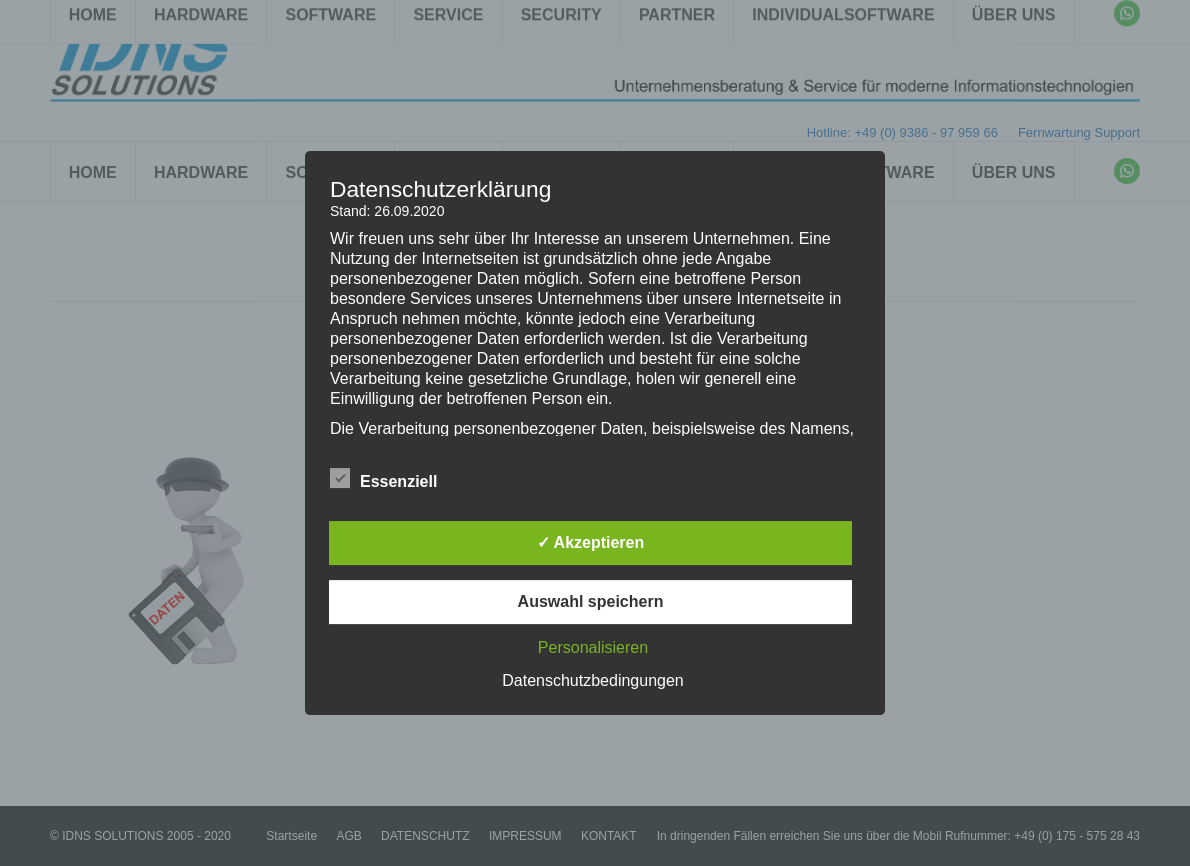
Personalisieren (593, 647)
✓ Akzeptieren (591, 542)
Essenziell (383, 478)
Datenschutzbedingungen (592, 680)
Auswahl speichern (591, 601)
